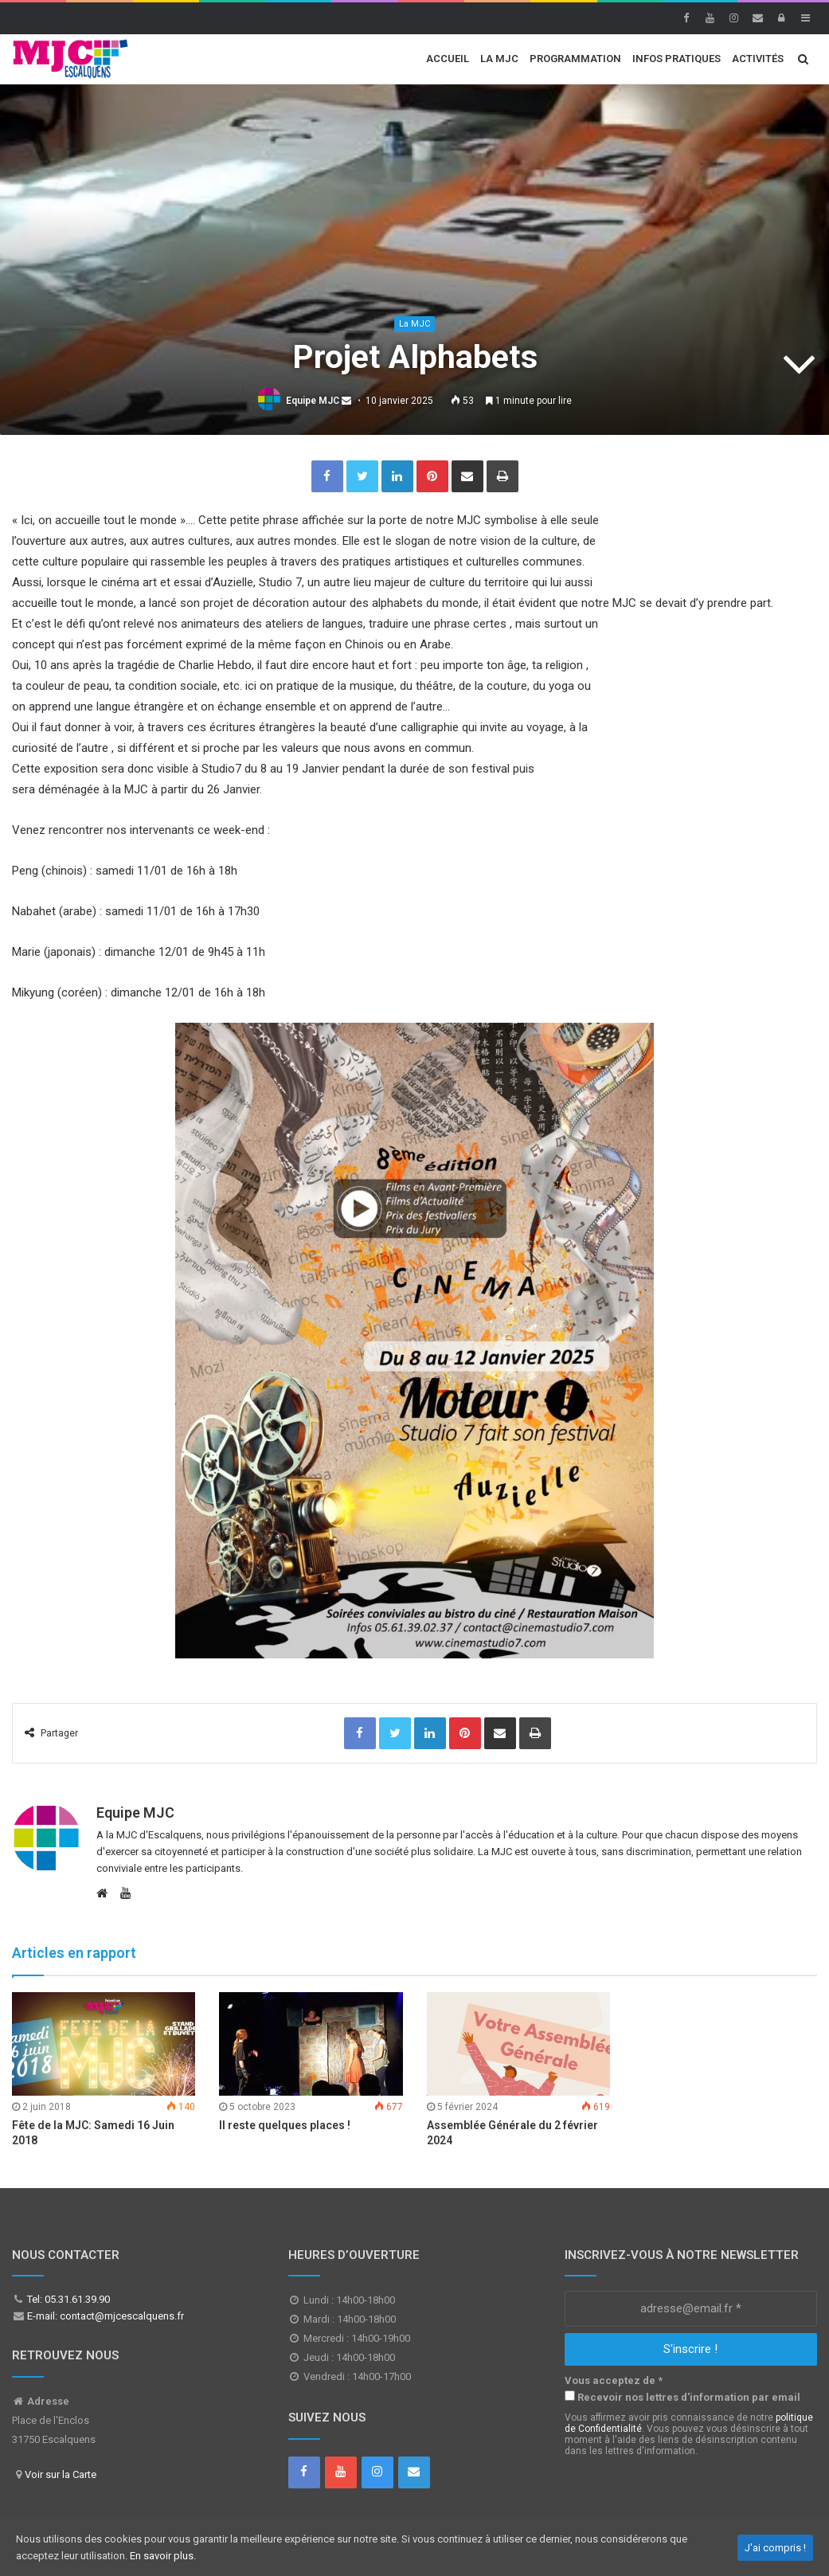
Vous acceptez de (614, 2380)
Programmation (575, 59)
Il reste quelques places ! (284, 2125)
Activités (758, 59)
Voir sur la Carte (60, 2474)
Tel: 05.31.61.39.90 (67, 2299)
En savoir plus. (163, 2556)
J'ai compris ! (775, 2548)
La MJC (499, 59)
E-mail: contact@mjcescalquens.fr (104, 2316)
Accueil (447, 59)
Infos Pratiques (676, 59)
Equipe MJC (312, 400)
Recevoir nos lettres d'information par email (682, 2396)
